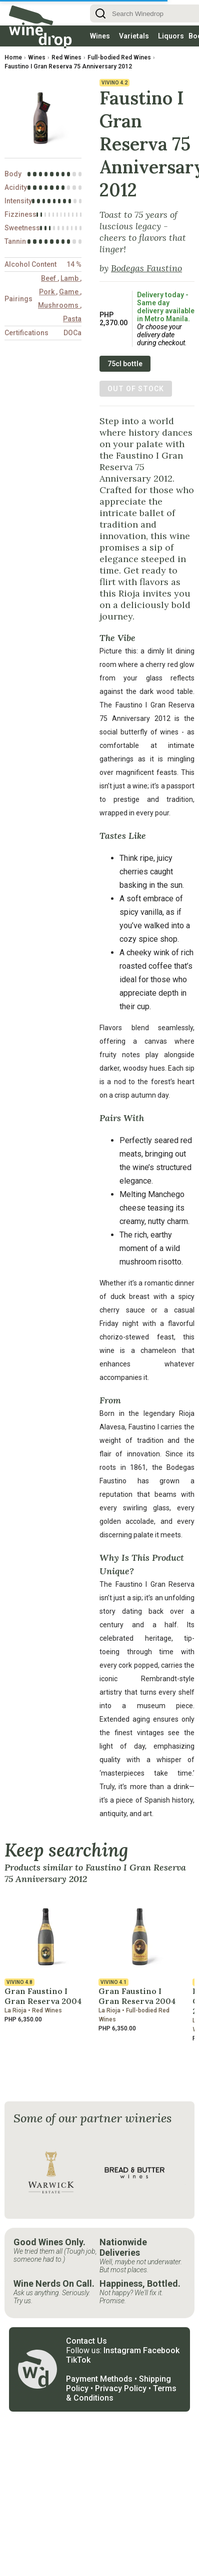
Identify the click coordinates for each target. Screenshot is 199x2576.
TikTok (78, 2360)
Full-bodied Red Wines (119, 57)
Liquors (171, 36)
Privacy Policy (120, 2388)
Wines (100, 36)
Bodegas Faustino (146, 268)
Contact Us (86, 2341)
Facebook (161, 2350)
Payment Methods (99, 2379)
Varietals (134, 36)
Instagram (122, 2350)
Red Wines (67, 57)
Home (13, 57)
